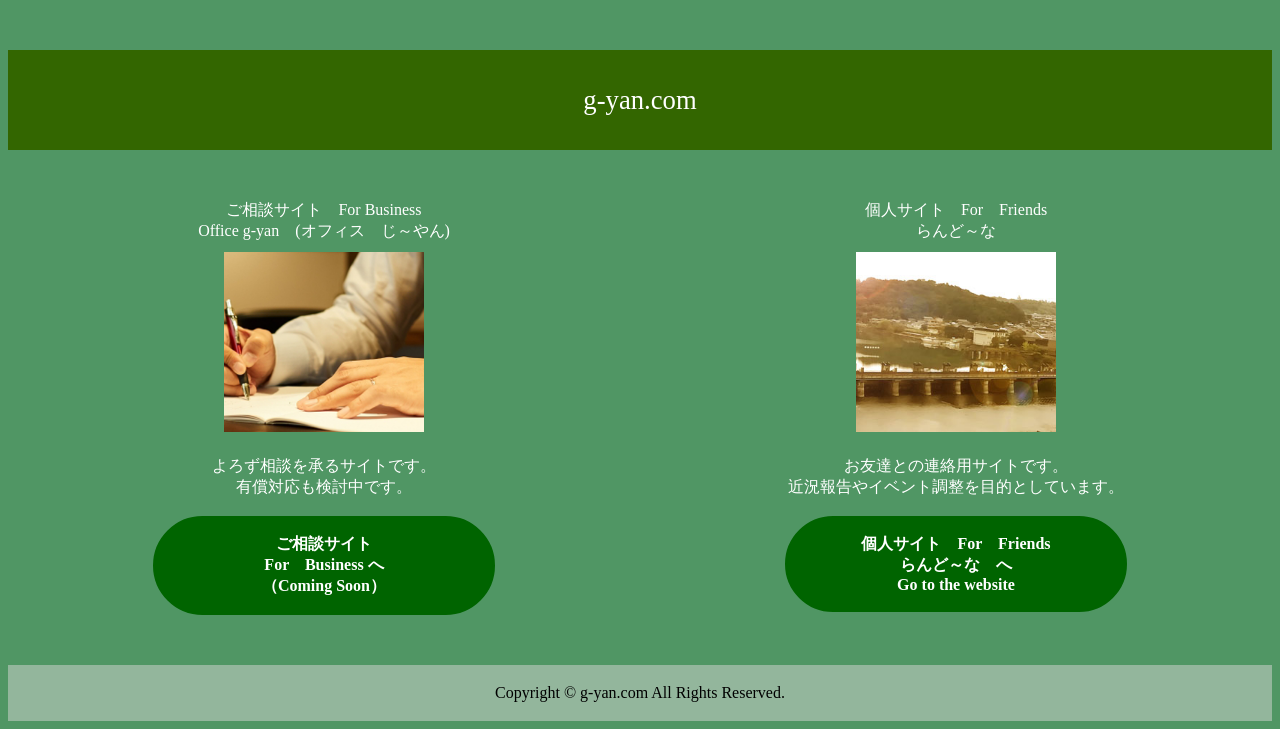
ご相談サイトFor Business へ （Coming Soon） (324, 564)
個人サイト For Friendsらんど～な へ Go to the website (955, 564)
